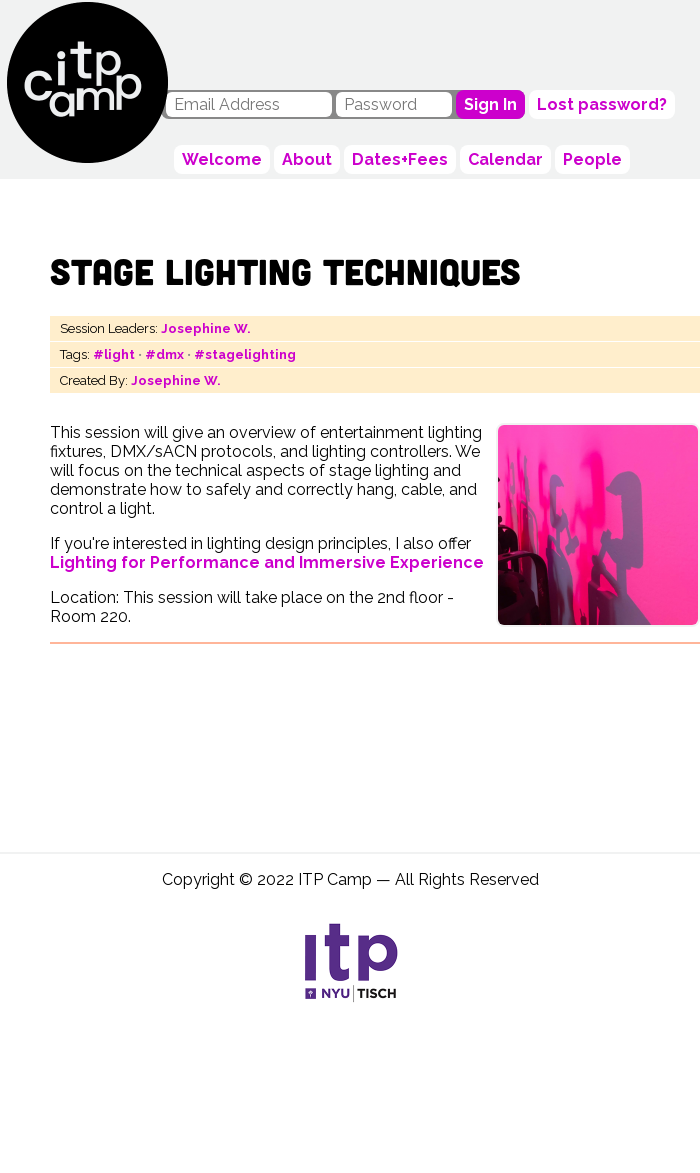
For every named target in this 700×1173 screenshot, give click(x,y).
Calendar (505, 159)
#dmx (164, 354)
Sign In (490, 104)
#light (114, 354)
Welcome (222, 159)
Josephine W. (206, 328)
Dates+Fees (400, 159)
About (307, 159)
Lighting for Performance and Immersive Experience (267, 562)
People (592, 159)
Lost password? (602, 104)
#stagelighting (245, 354)
